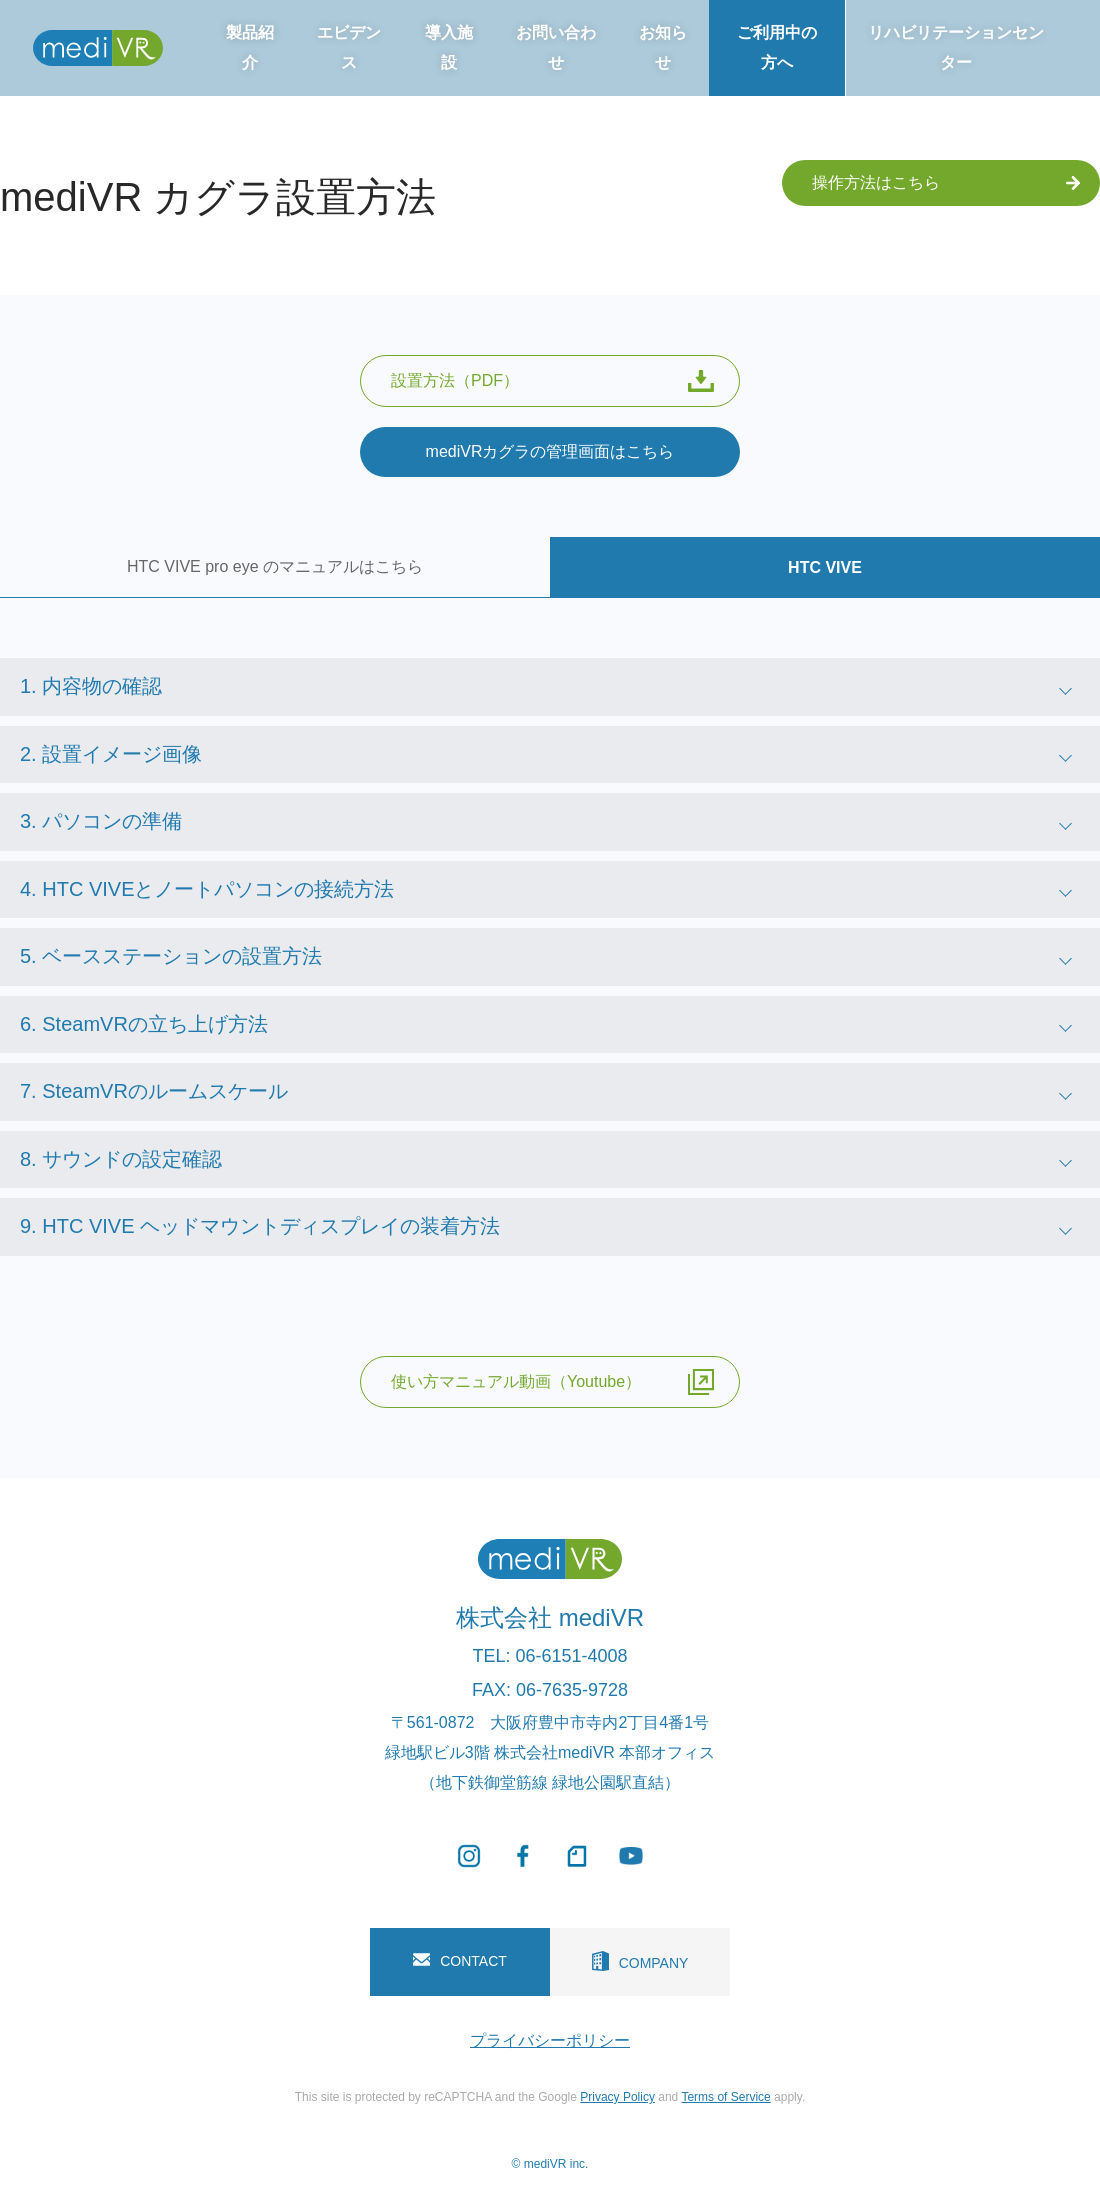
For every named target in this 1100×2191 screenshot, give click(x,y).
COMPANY (640, 1961)
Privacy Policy (617, 2097)
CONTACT (460, 1961)
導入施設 (449, 47)
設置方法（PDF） (552, 381)
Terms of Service (725, 2097)
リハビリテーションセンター (956, 47)
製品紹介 (250, 47)
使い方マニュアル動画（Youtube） (552, 1382)
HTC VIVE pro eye (275, 566)
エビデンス (349, 47)
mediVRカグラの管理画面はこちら (550, 451)
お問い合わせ (556, 47)
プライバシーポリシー (550, 2040)
